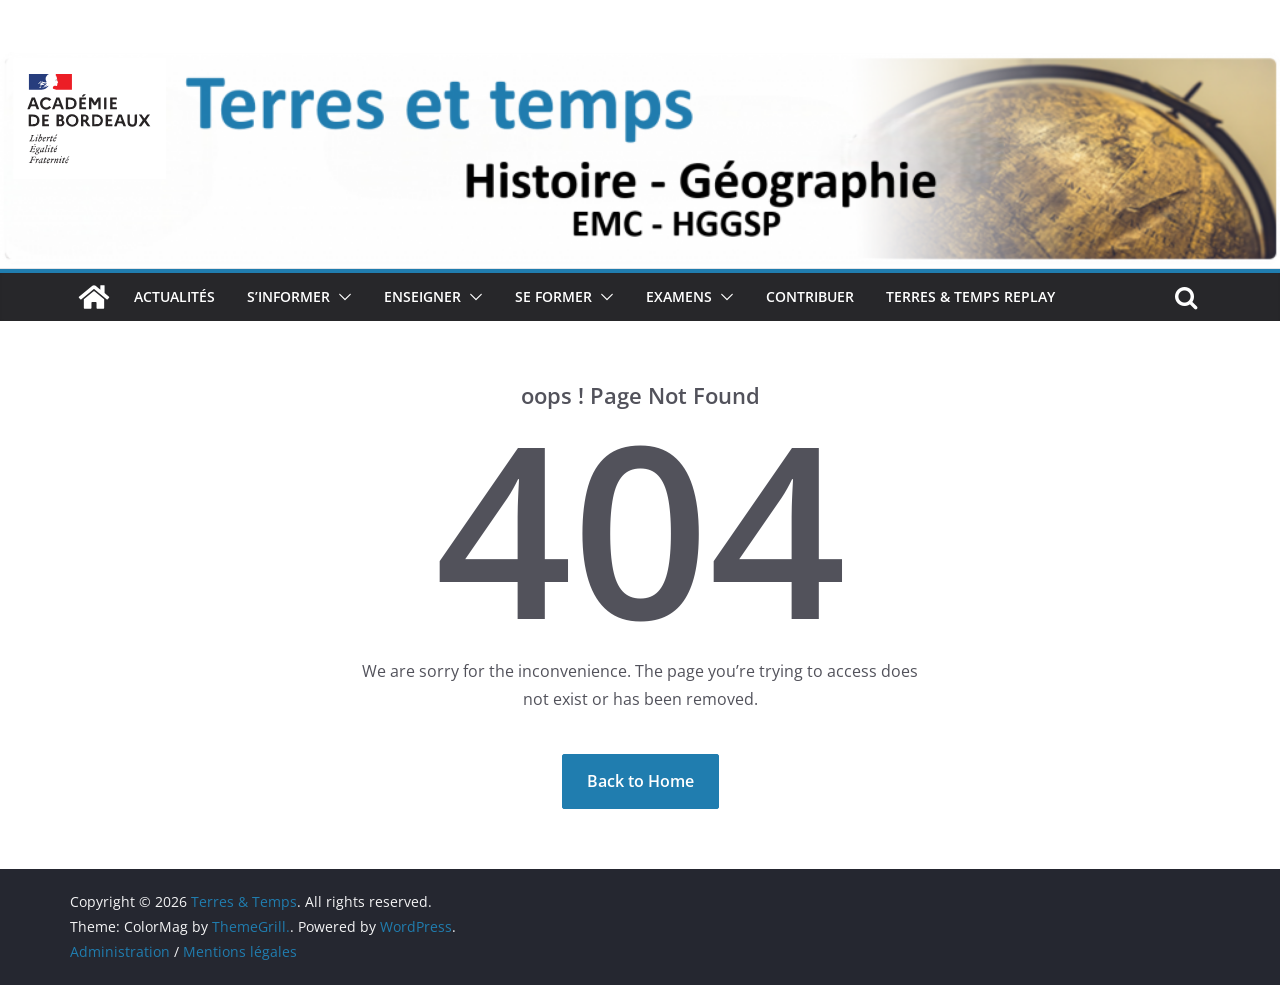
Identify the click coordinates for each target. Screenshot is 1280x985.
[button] (341, 297)
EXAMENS (679, 296)
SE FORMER (553, 296)
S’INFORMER (288, 296)
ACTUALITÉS (174, 296)
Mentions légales (240, 951)
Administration (120, 951)
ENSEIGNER (422, 296)
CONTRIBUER (810, 296)
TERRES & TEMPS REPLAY (970, 296)
